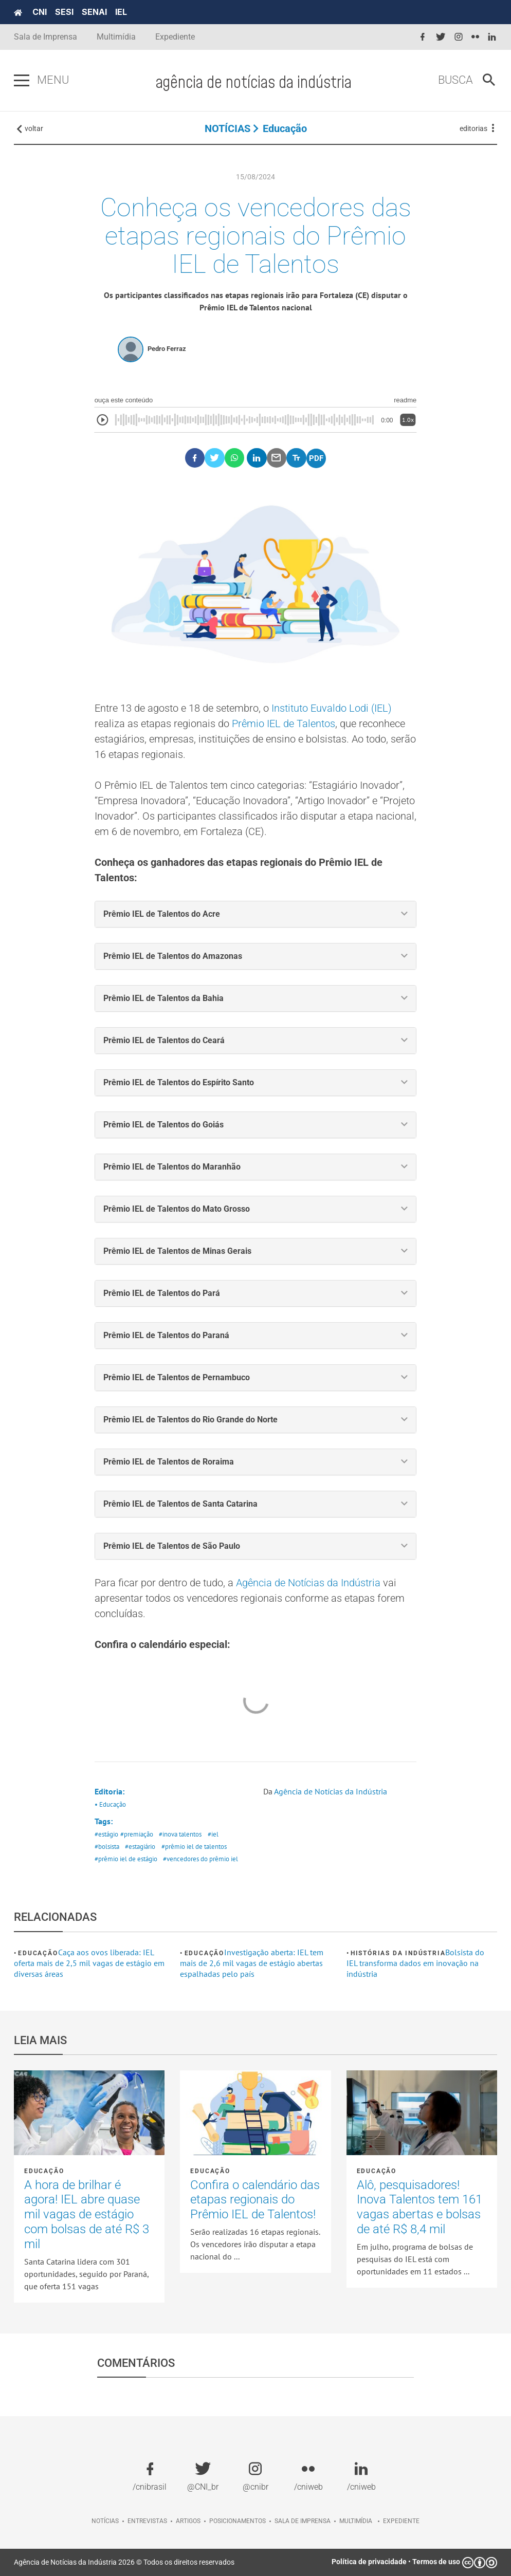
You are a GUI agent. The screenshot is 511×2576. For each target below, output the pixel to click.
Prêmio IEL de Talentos (283, 723)
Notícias (105, 2521)
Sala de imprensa (303, 2521)
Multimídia (116, 37)
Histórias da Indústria (398, 1953)
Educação (285, 128)
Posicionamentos (237, 2521)
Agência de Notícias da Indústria (306, 1583)
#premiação (136, 1834)
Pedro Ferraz (167, 349)
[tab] (255, 914)
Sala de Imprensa (45, 37)
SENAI (94, 12)
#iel (213, 1834)
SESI (64, 12)
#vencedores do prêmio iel (200, 1859)
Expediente (175, 37)
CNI (39, 12)
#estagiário (140, 1846)
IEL (121, 12)
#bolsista (107, 1846)
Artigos (188, 2521)
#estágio (106, 1834)
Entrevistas (147, 2521)
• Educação (110, 1804)
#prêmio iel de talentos (194, 1846)
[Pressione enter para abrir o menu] (21, 80)
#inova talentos (180, 1834)
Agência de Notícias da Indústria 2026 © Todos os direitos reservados (124, 2562)
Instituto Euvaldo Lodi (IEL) (331, 708)
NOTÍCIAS (227, 128)
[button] (255, 914)
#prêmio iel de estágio (126, 1859)
